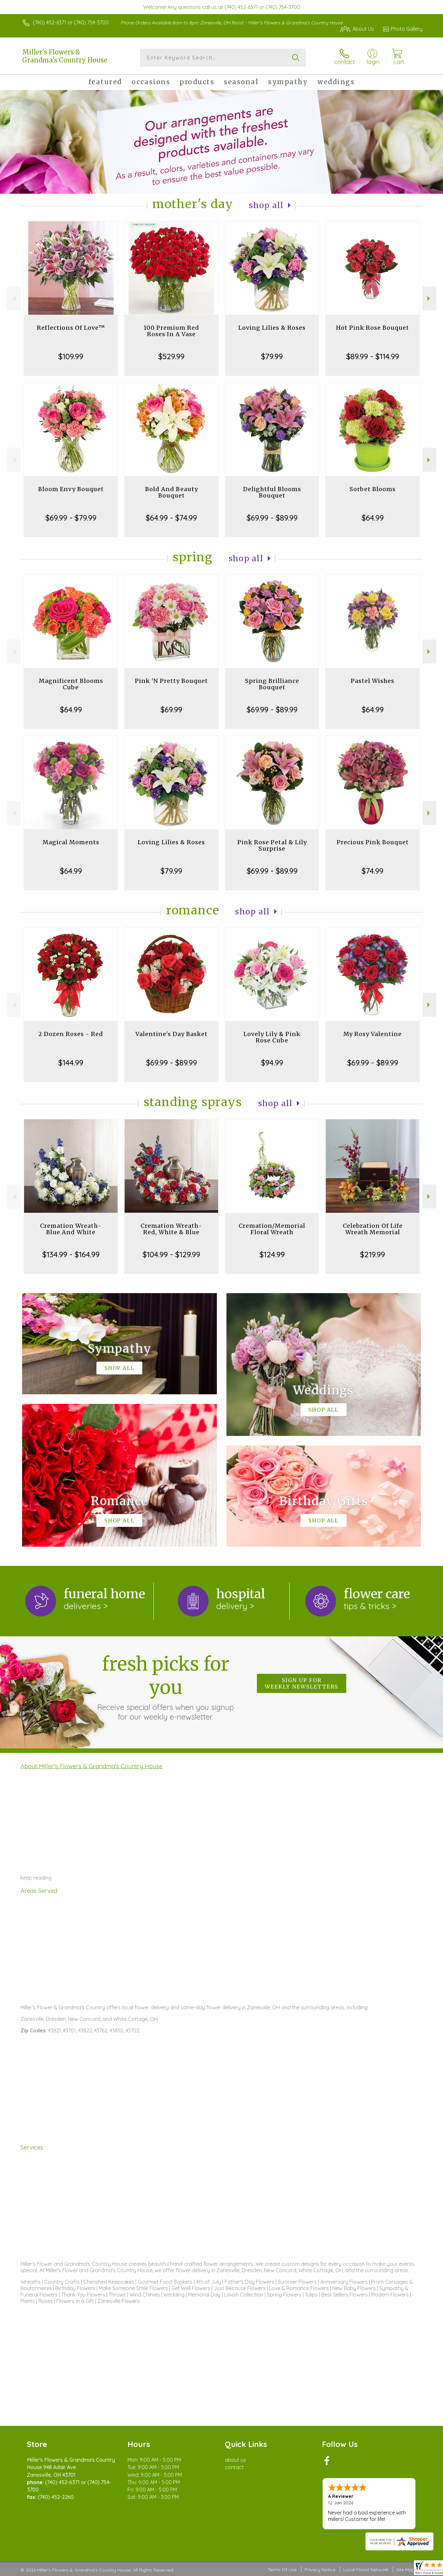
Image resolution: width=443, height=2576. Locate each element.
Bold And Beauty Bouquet (171, 492)
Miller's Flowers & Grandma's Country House (64, 56)
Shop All (266, 205)
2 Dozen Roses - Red (70, 1034)
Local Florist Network (365, 2569)
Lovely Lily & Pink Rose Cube (271, 1037)
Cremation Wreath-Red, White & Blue (171, 1229)
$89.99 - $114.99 (372, 356)
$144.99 (70, 1062)
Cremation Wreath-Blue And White (71, 1229)
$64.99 (373, 517)
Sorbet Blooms (372, 489)
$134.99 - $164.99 (71, 1254)
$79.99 (272, 356)
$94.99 (272, 1062)
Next (429, 299)
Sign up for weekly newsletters (301, 1683)
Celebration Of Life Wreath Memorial (373, 1229)
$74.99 (372, 871)
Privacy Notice (320, 2569)
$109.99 (70, 356)
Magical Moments (71, 842)
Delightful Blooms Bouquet (272, 492)
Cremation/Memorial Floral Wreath (272, 1229)
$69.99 (171, 709)
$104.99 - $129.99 (171, 1254)
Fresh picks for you (166, 1686)
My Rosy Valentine (372, 1034)
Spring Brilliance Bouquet (272, 684)
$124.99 (272, 1254)
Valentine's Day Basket (171, 1034)
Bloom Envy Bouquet (71, 489)
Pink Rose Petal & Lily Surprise (272, 845)
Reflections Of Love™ (71, 327)
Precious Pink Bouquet (373, 842)
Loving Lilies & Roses (272, 327)
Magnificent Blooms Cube (71, 684)
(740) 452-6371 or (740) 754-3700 (71, 22)
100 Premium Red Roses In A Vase (171, 331)
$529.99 (171, 356)
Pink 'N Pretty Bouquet (171, 681)
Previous (14, 299)
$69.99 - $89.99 (272, 517)
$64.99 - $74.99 (171, 517)
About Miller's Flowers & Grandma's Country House (91, 1766)
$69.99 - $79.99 (70, 517)
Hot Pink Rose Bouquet (372, 327)
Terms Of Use (282, 2569)
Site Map (405, 2569)
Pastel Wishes (372, 681)
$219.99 (372, 1254)
